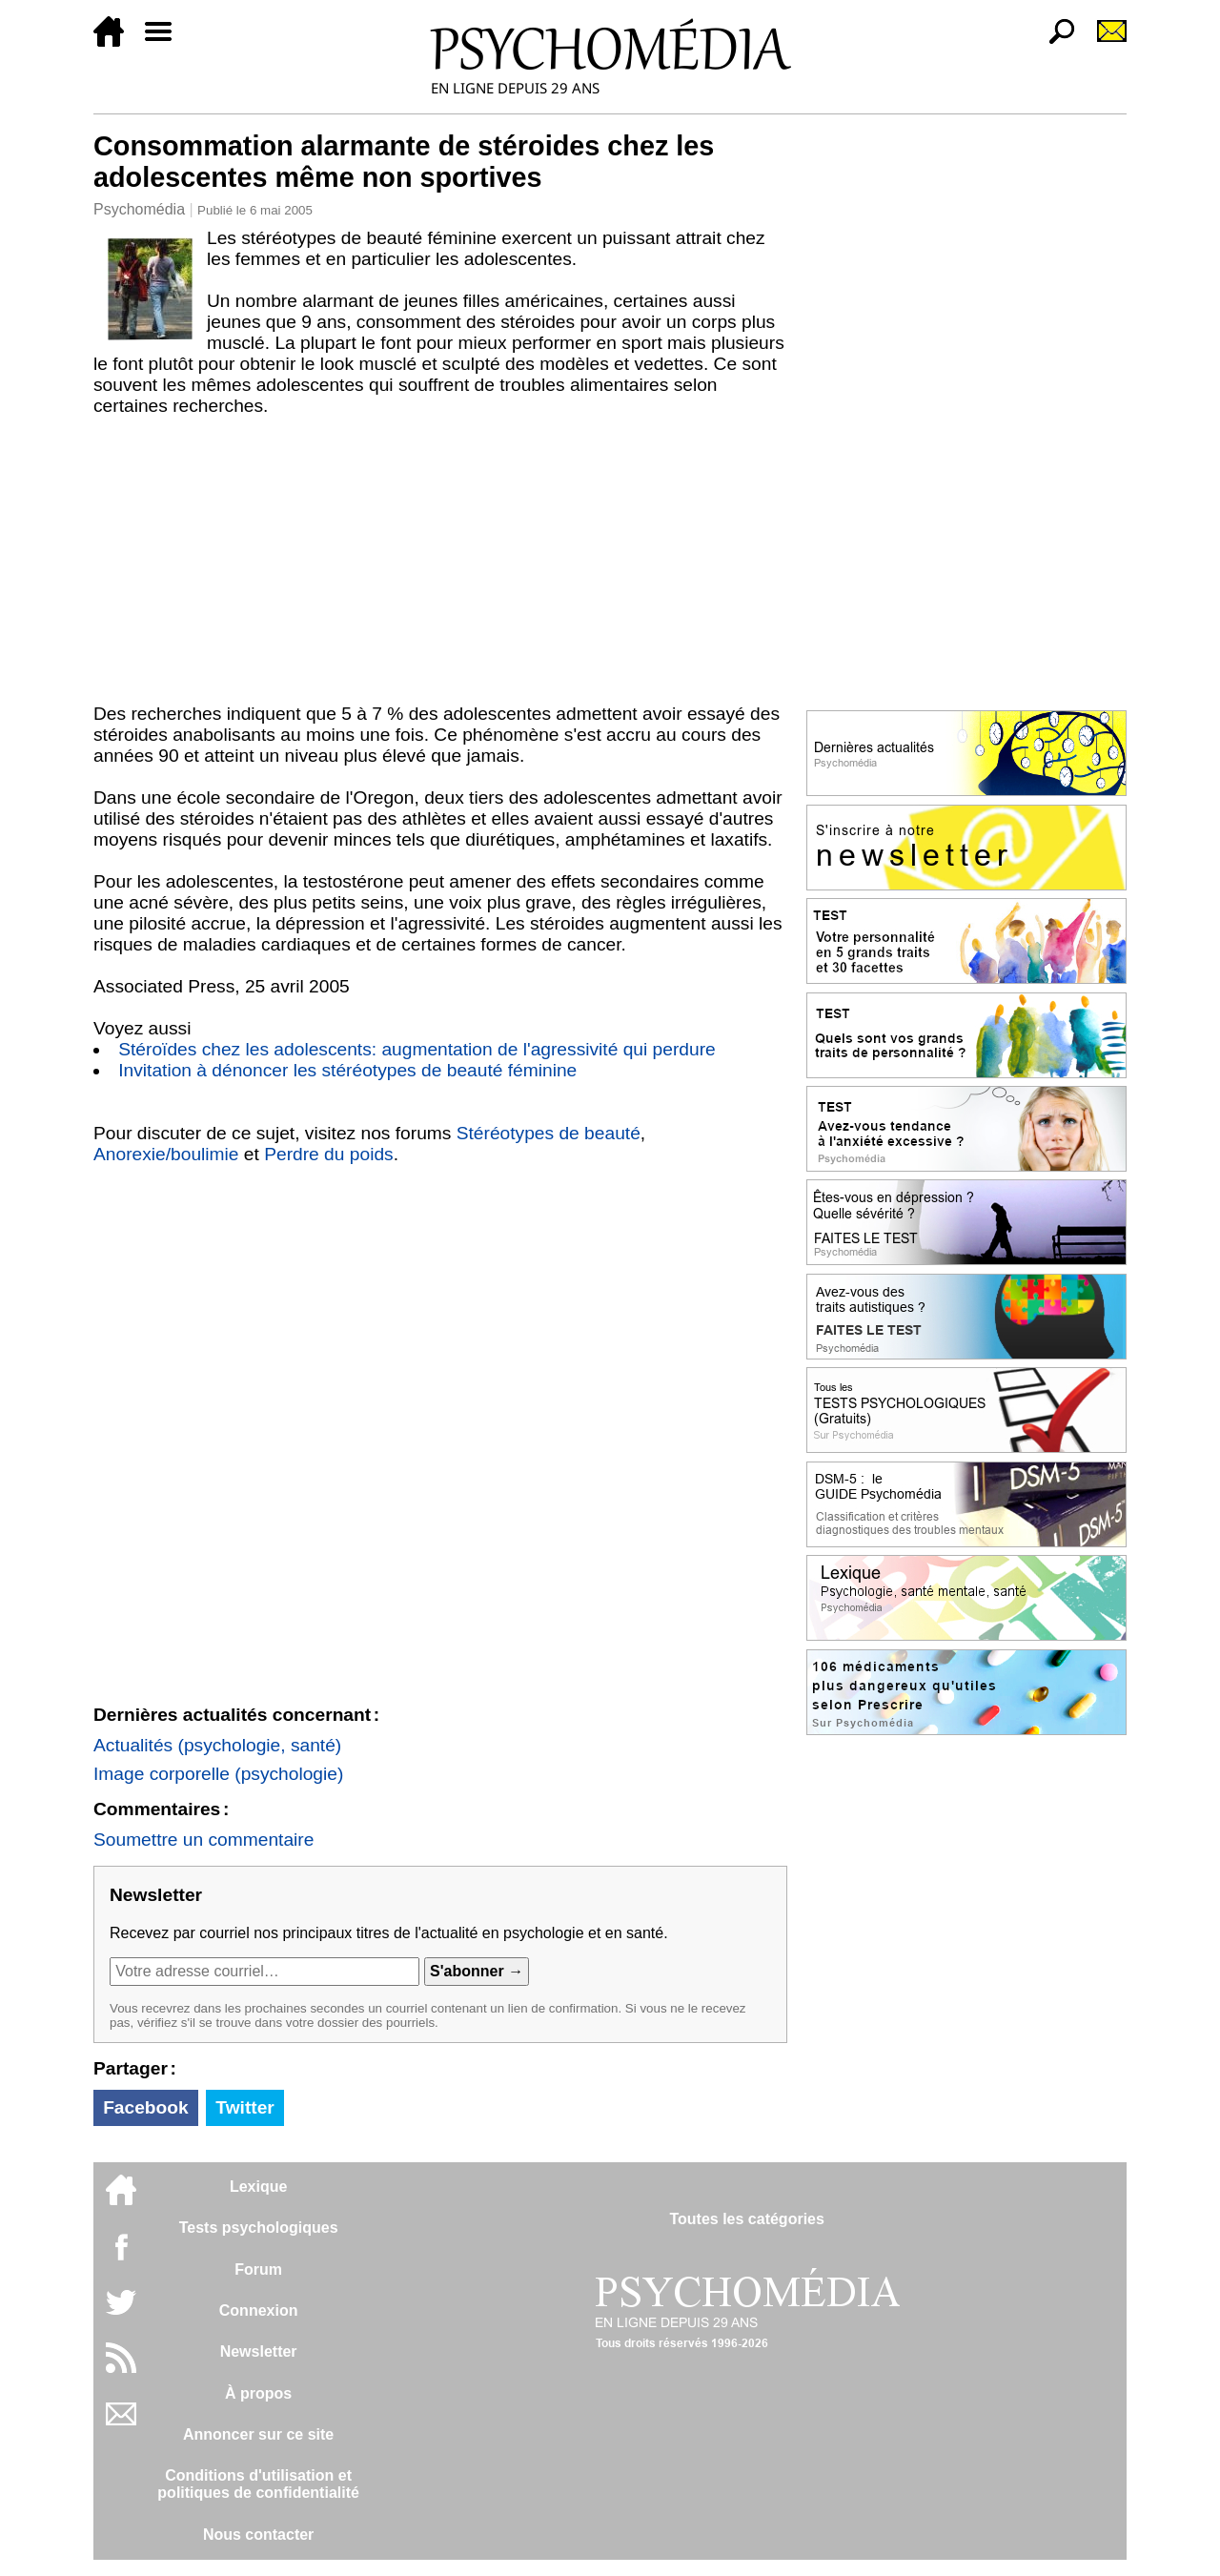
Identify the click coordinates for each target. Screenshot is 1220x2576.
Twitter (244, 2107)
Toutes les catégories (746, 2219)
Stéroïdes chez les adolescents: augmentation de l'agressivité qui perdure (417, 1049)
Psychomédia (139, 209)
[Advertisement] (440, 559)
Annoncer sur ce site (258, 2434)
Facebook (146, 2107)
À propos (258, 2393)
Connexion (258, 2310)
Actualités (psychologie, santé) (217, 1745)
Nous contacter (258, 2534)
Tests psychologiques (258, 2227)
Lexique (258, 2186)
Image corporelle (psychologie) (218, 1774)
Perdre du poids (328, 1154)
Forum (258, 2269)
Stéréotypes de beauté (548, 1133)
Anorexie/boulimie (166, 1154)
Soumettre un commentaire (203, 1840)
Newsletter (258, 2351)
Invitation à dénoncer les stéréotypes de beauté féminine (347, 1070)
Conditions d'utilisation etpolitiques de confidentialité (258, 2484)
